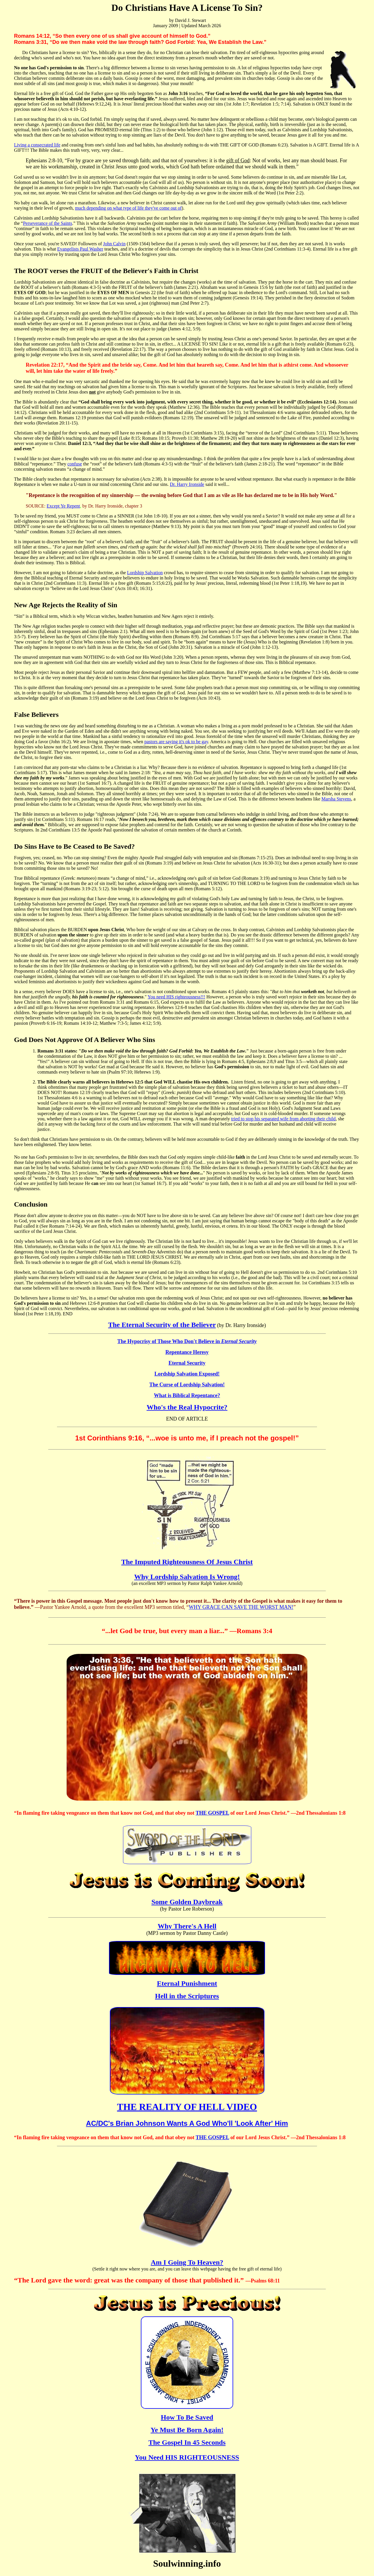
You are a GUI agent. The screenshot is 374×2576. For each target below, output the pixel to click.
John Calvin (114, 243)
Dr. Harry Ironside (187, 484)
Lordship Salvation (145, 572)
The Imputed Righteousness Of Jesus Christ (187, 1562)
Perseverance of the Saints (47, 223)
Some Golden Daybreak (187, 1902)
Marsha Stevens (336, 798)
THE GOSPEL (212, 1813)
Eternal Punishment (187, 1983)
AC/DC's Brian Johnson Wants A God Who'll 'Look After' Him (187, 2123)
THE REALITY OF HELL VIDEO (187, 2106)
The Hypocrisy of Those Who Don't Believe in (187, 1341)
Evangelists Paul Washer (80, 248)
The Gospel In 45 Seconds (187, 2442)
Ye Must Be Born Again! (186, 2430)
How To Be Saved (187, 2417)
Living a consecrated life (37, 144)
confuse (74, 463)
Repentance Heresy (187, 1352)
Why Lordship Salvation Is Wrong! (187, 1577)
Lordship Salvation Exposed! (186, 1374)
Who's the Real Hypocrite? (187, 1407)
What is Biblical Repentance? (187, 1395)
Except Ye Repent (63, 505)
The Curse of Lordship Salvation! (187, 1385)
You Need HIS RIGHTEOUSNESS (187, 2457)
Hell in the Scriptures (187, 1996)
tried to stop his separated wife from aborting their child (283, 1118)
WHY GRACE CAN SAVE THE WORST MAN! (241, 1607)
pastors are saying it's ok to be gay (176, 741)
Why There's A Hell (186, 1926)
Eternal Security (187, 1363)
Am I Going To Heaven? (187, 2262)
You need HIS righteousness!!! (176, 996)
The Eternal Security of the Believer (162, 1324)
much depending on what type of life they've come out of (128, 208)
